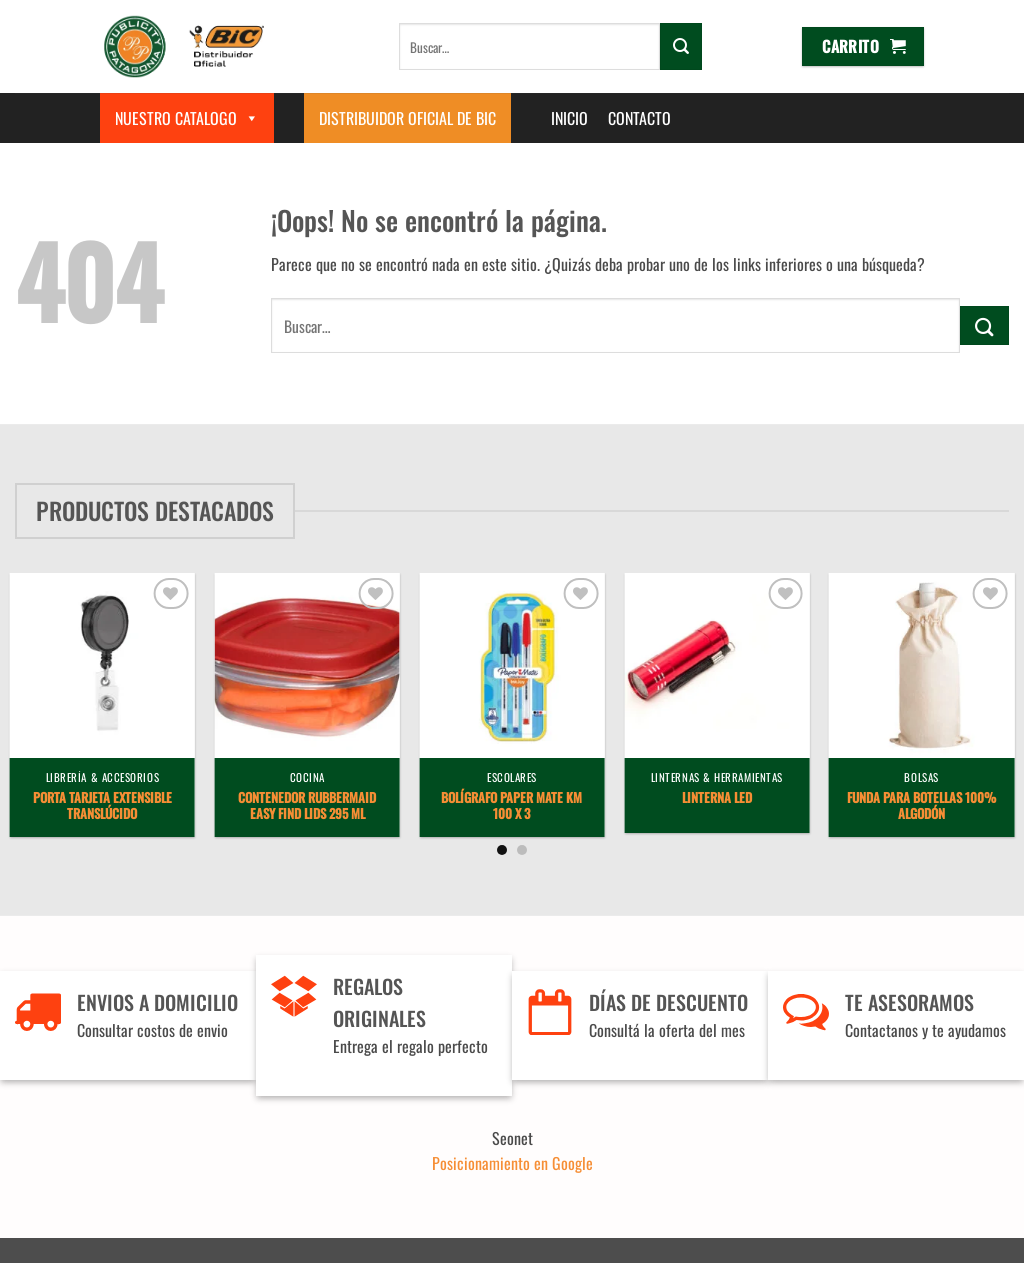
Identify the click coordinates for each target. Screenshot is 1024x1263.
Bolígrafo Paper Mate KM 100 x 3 (511, 807)
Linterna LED (717, 798)
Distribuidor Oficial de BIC (407, 118)
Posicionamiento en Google (512, 1163)
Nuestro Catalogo (187, 118)
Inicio (569, 118)
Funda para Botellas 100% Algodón (921, 807)
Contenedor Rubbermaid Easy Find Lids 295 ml (307, 807)
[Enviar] (681, 46)
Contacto (639, 118)
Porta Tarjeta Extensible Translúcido (102, 807)
